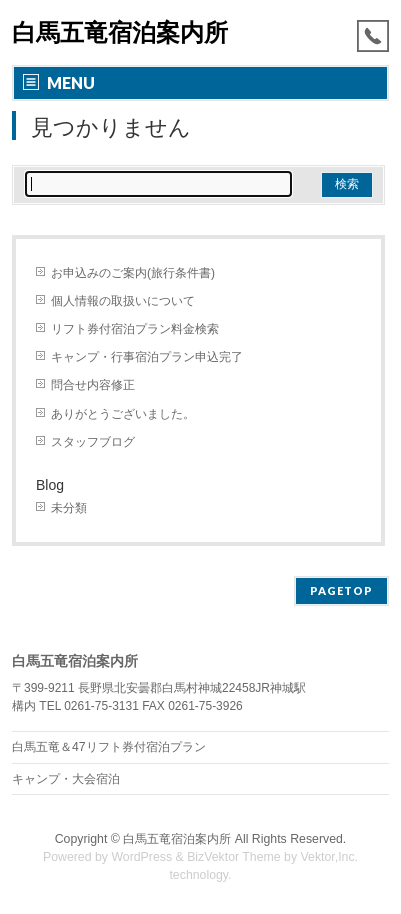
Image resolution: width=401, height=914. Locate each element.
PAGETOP (341, 590)
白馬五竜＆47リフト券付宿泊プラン (109, 747)
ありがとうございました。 (123, 414)
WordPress (141, 857)
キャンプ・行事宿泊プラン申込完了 (147, 357)
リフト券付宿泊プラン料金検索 (135, 329)
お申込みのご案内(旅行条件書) (133, 273)
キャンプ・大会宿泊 (66, 779)
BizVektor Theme (234, 857)
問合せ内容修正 (93, 385)
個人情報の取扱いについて (123, 301)
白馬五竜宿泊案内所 (120, 32)
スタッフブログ (93, 442)
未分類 (69, 508)
